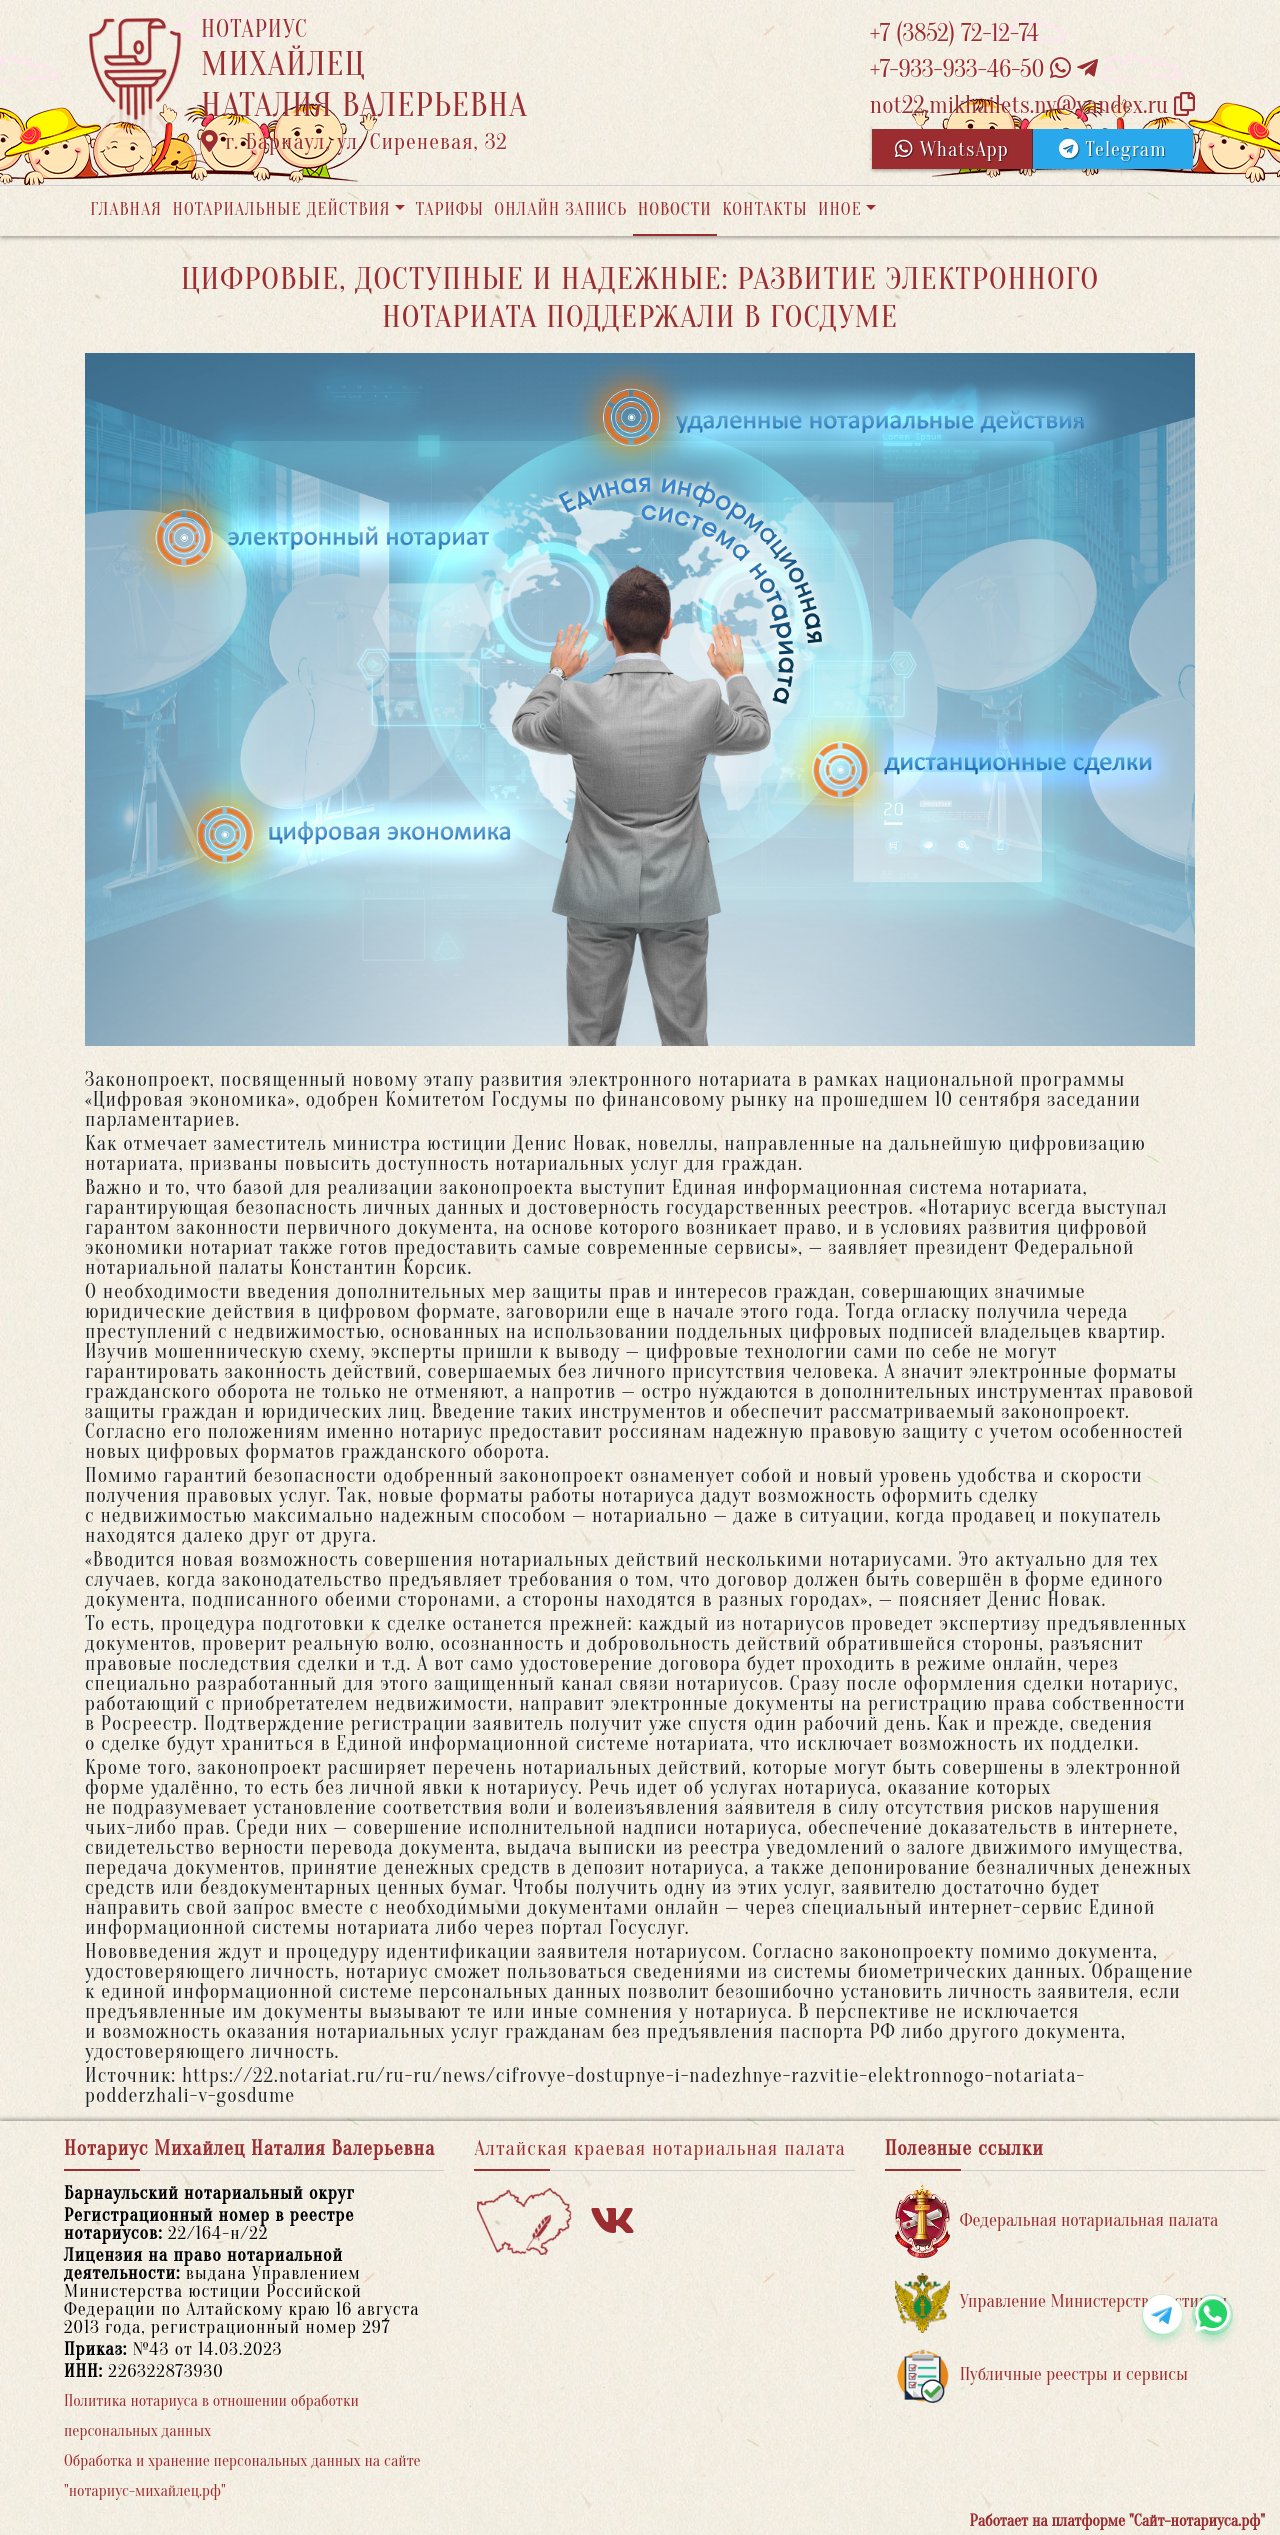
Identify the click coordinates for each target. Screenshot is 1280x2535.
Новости (675, 209)
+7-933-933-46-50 (984, 69)
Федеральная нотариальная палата (1057, 2221)
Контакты (764, 209)
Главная (126, 209)
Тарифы (450, 209)
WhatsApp (952, 149)
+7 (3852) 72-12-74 (954, 33)
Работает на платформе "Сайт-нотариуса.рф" (1117, 2521)
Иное (840, 209)
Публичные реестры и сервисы (1041, 2375)
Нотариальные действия (281, 209)
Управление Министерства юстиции (1061, 2302)
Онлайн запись (560, 209)
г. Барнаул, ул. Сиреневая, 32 (354, 142)
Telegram (1112, 149)
